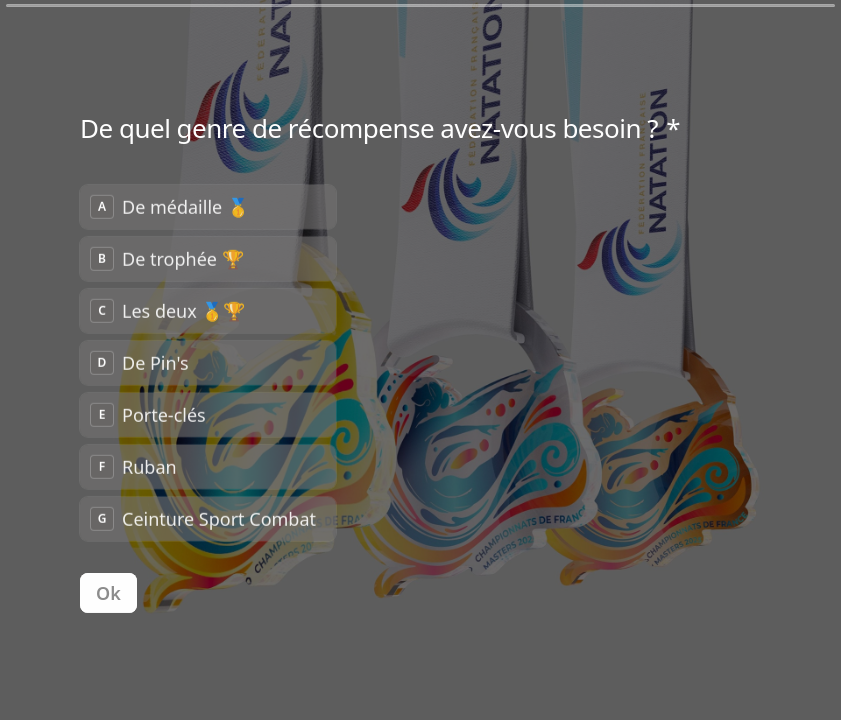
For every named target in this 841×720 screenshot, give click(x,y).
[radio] (208, 205)
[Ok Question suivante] (108, 592)
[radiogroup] (208, 361)
